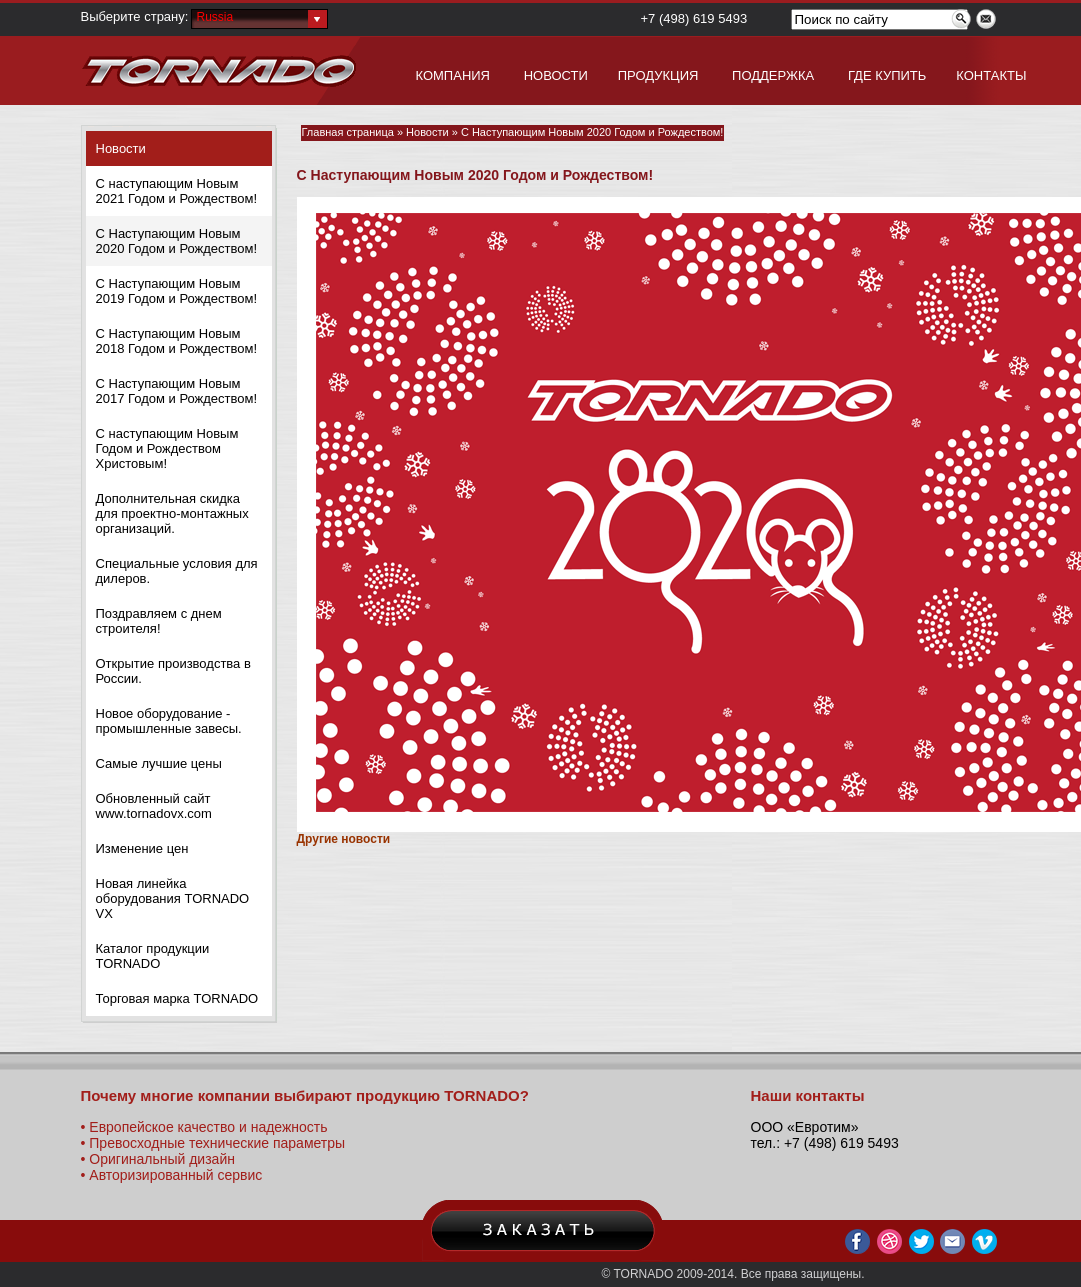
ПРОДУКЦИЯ (658, 75)
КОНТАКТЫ (991, 75)
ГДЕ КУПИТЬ (887, 75)
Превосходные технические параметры (217, 1143)
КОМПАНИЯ (453, 75)
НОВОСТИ (556, 75)
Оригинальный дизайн (162, 1159)
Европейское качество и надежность (208, 1127)
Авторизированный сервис (175, 1175)
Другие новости (344, 839)
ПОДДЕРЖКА (773, 75)
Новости (121, 148)
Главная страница (348, 132)
